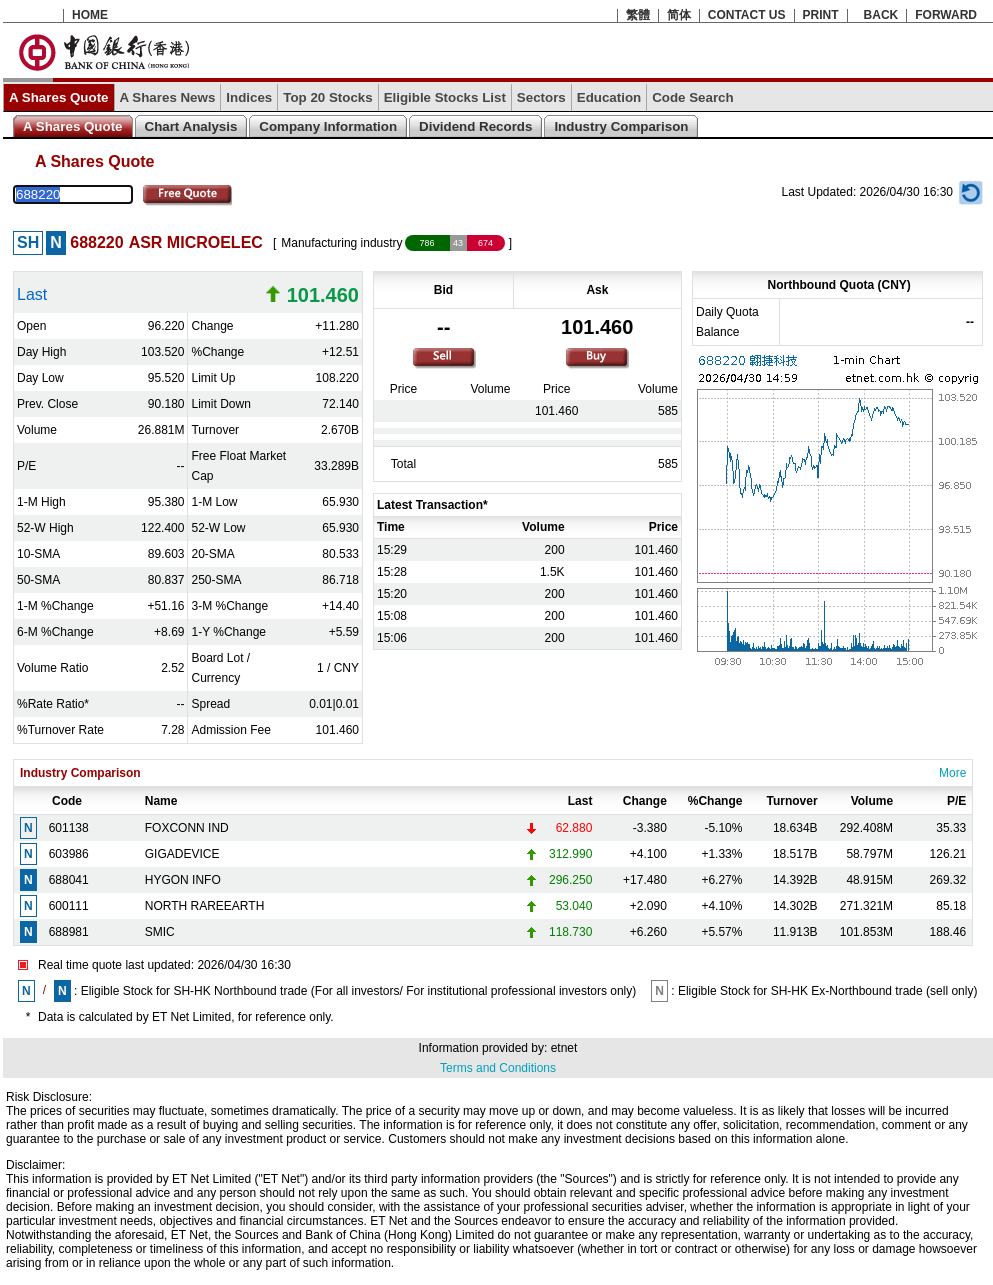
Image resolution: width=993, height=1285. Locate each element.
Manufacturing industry (341, 243)
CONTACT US (747, 15)
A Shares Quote (59, 97)
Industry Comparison (621, 126)
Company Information (328, 126)
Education (609, 97)
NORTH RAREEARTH (205, 906)
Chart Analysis (191, 126)
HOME (90, 15)
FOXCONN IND (187, 828)
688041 (69, 880)
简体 (679, 15)
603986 (69, 854)
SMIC (160, 932)
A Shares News (168, 97)
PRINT (821, 15)
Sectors (541, 97)
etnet (564, 1048)
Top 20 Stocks (327, 97)
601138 (69, 828)
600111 (69, 906)
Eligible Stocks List (445, 97)
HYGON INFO (183, 880)
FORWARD (946, 15)
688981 (69, 932)
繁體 (638, 15)
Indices (249, 97)
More (952, 773)
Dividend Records (475, 126)
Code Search (692, 97)
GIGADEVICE (182, 854)
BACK (881, 15)
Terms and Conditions (498, 1068)
